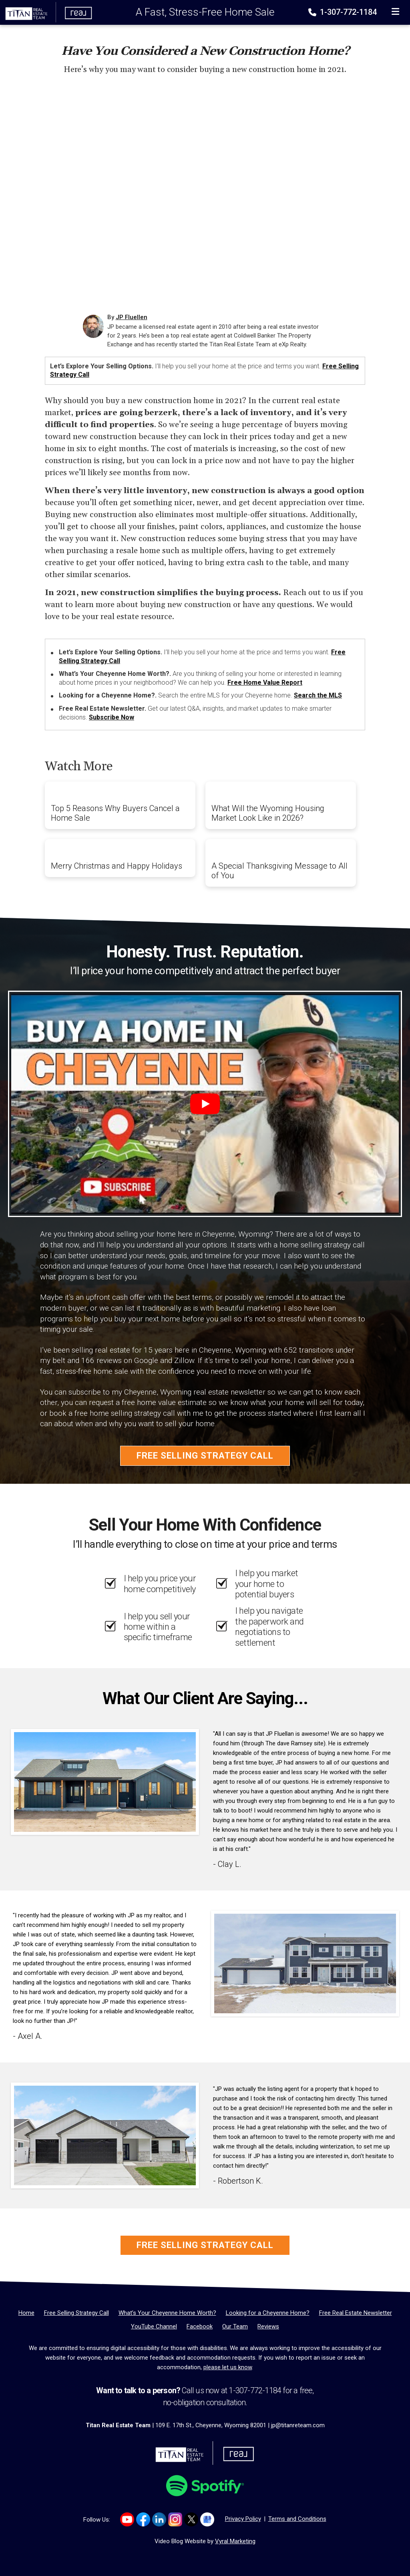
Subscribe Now (111, 717)
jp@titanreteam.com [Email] (298, 2425)
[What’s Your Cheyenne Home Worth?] (167, 2313)
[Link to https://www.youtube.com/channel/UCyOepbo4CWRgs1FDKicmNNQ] (127, 2519)
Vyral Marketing (235, 2541)
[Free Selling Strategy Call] (76, 2313)
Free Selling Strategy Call (205, 1456)
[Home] (46, 12)
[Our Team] (235, 2326)
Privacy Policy (243, 2518)
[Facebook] (200, 2326)
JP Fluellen (131, 317)
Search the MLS (318, 695)
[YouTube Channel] (154, 2326)
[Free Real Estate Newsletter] (355, 2313)
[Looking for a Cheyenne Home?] (268, 2313)
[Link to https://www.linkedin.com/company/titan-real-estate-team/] (159, 2519)
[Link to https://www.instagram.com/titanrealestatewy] (175, 2519)
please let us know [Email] (227, 2367)
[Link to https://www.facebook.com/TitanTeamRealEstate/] (143, 2519)
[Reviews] (268, 2326)
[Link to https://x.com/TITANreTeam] (191, 2519)
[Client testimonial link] (105, 1781)
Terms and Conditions (297, 2518)
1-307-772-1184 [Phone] (343, 12)
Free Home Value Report (264, 682)
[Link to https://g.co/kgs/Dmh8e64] (207, 2519)
